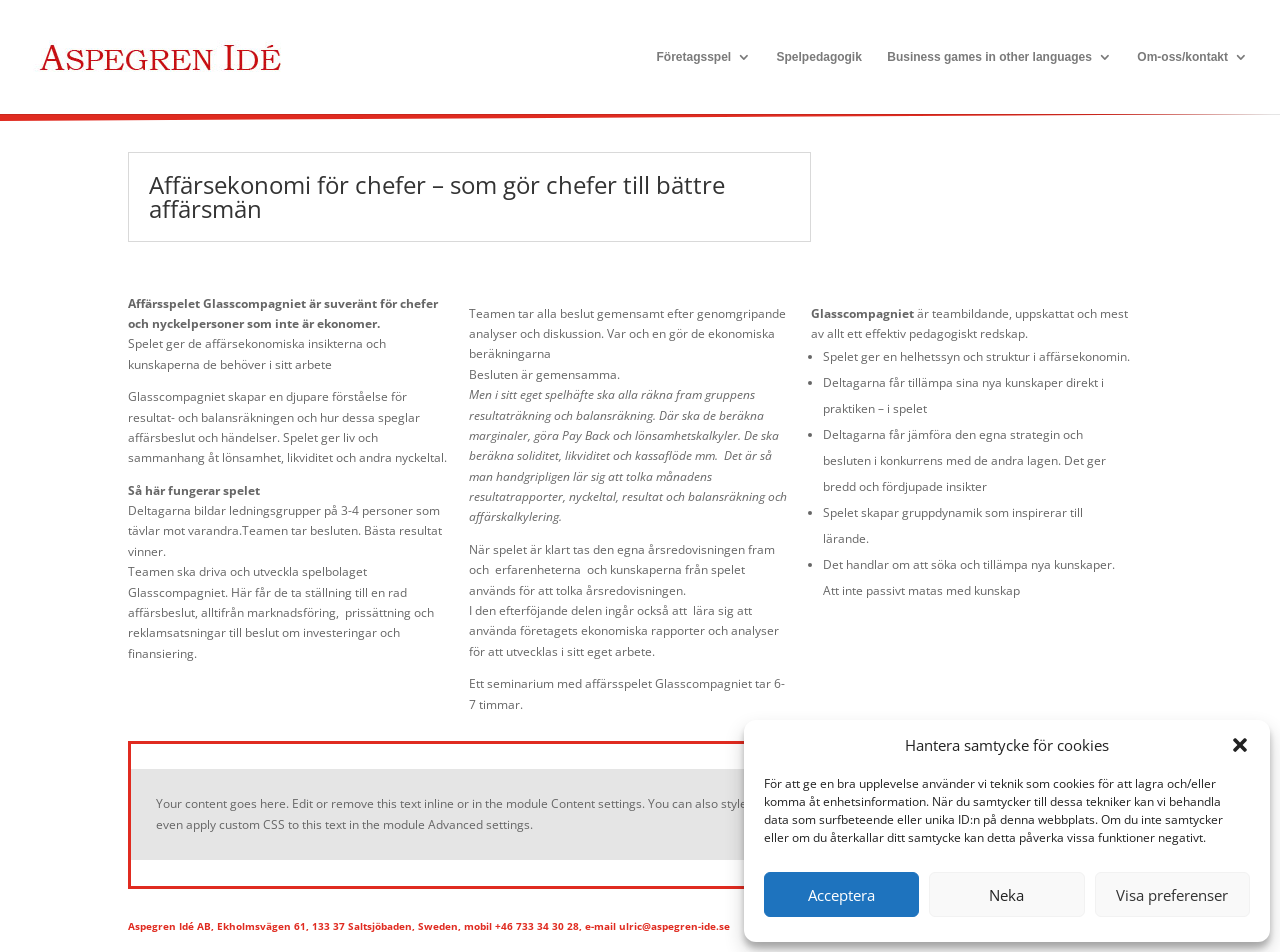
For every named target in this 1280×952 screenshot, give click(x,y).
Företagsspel (693, 57)
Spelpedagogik (819, 57)
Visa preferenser (1172, 895)
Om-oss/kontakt (1182, 57)
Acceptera (841, 895)
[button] (1240, 745)
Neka (1006, 895)
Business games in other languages (989, 57)
